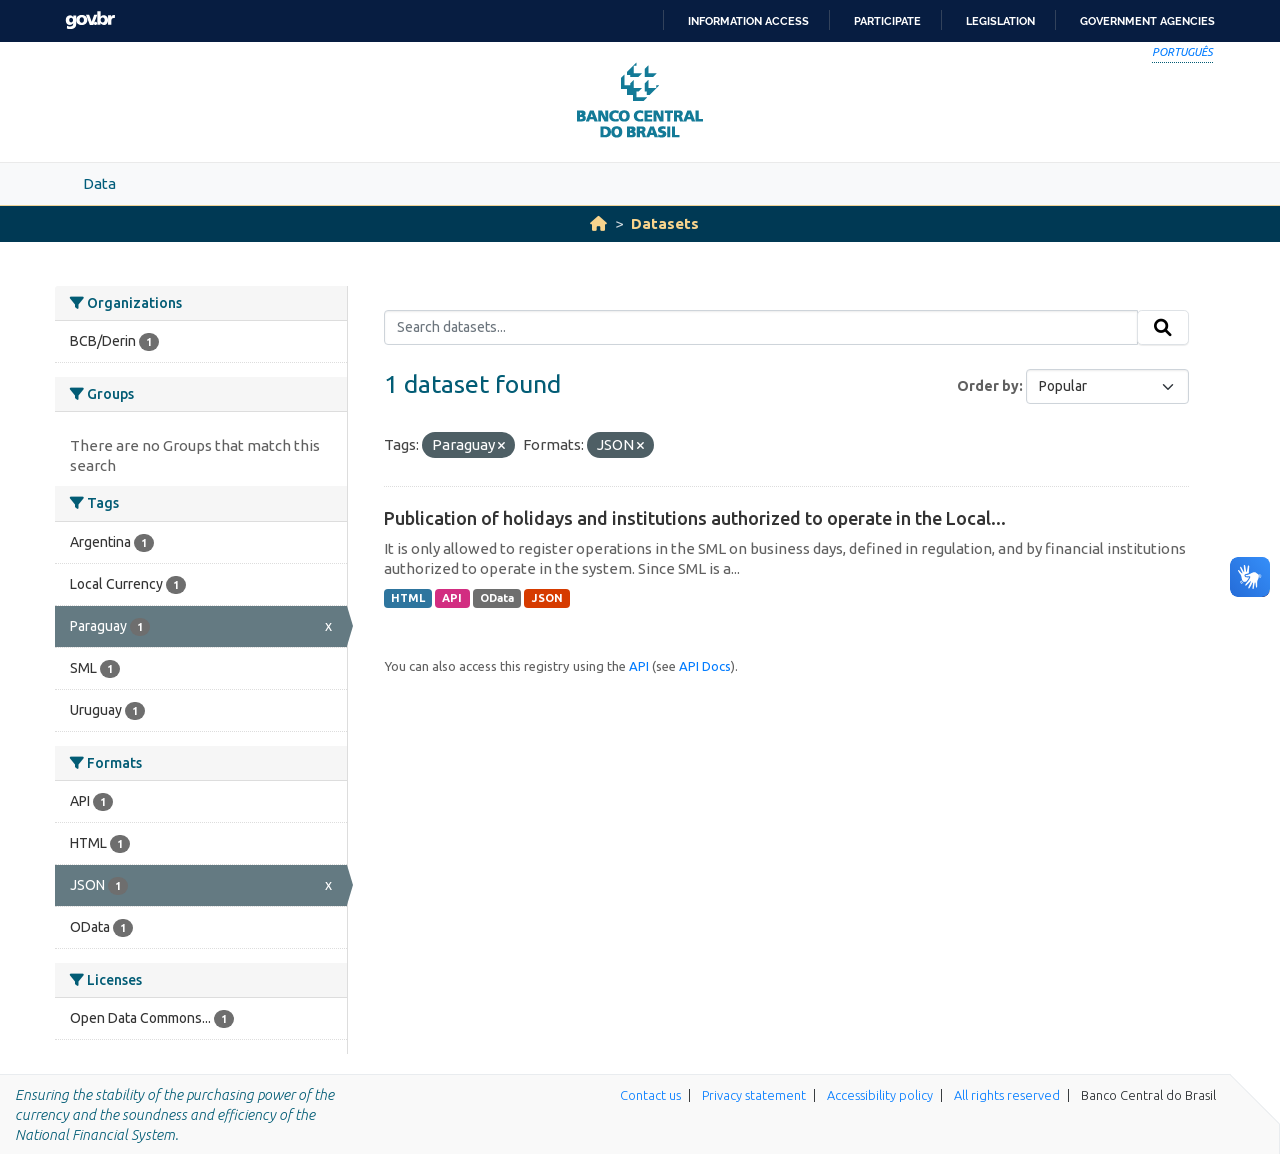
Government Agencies (1147, 21)
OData (497, 598)
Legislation (1000, 21)
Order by (988, 386)
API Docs (705, 666)
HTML (408, 598)
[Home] (598, 223)
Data (99, 183)
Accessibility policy (880, 1095)
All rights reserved (1007, 1095)
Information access (748, 21)
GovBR (90, 20)
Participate (887, 21)
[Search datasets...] (761, 328)
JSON (547, 598)
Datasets (665, 223)
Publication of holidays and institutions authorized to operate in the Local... (695, 518)
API (452, 598)
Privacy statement (754, 1095)
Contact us (650, 1095)
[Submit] (1163, 328)
